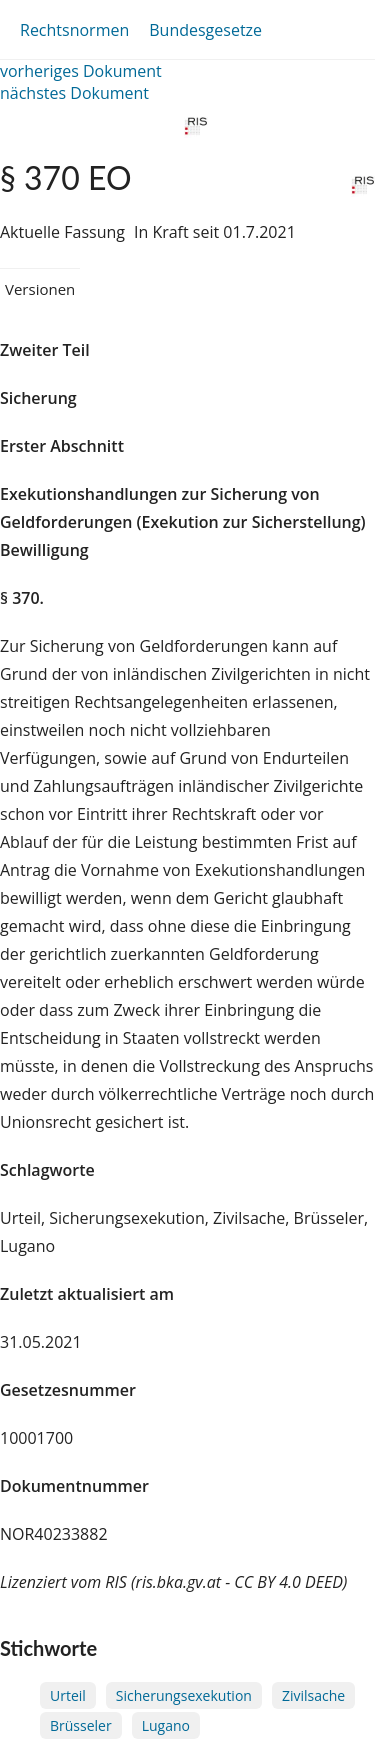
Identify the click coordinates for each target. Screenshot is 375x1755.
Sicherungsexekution (184, 1695)
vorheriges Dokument (81, 71)
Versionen (40, 289)
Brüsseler (81, 1725)
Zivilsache (313, 1695)
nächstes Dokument (74, 93)
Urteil (68, 1695)
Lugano (166, 1725)
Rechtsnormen (74, 30)
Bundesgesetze (205, 30)
